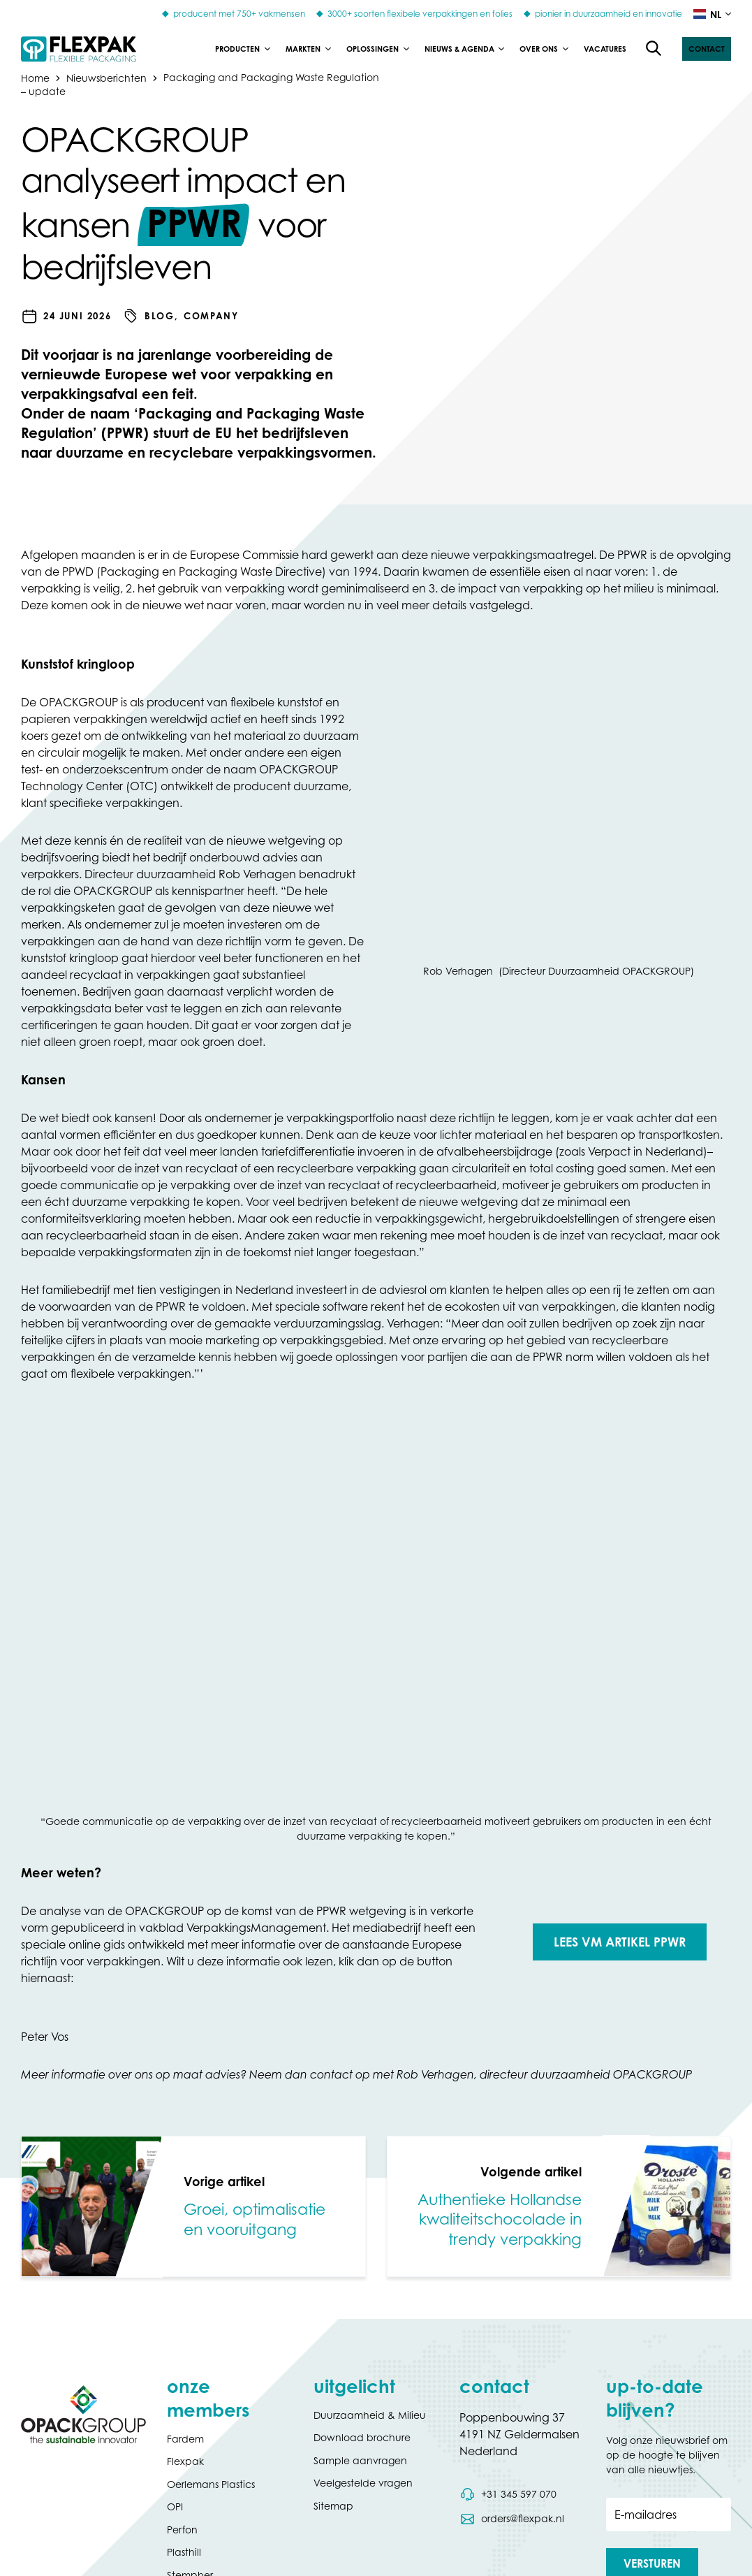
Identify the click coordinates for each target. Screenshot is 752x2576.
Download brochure (362, 2437)
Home (35, 77)
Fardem (185, 2439)
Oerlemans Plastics (211, 2484)
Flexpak (185, 2461)
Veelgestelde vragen (363, 2483)
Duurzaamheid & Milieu (370, 2415)
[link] (193, 2206)
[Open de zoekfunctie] (654, 49)
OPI (175, 2506)
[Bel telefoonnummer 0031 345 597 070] (507, 2494)
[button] (706, 49)
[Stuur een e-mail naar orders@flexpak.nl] (511, 2518)
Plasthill (184, 2552)
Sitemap (333, 2506)
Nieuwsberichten (106, 77)
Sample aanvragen (360, 2460)
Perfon (182, 2529)
